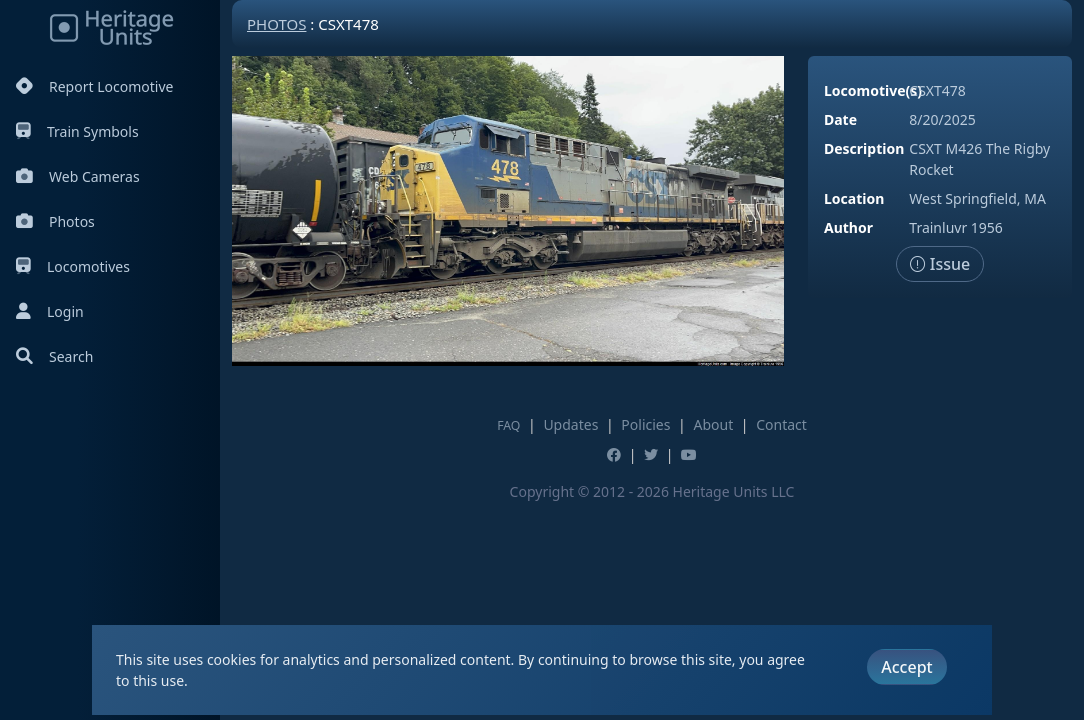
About (713, 424)
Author (848, 227)
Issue (940, 264)
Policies (645, 424)
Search (54, 356)
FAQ (508, 425)
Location (854, 198)
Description (864, 148)
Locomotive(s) (873, 90)
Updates (570, 424)
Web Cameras (78, 176)
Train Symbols (77, 131)
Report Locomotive (94, 86)
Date (840, 119)
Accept (906, 667)
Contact (781, 424)
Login (50, 311)
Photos (55, 221)
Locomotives (73, 266)
